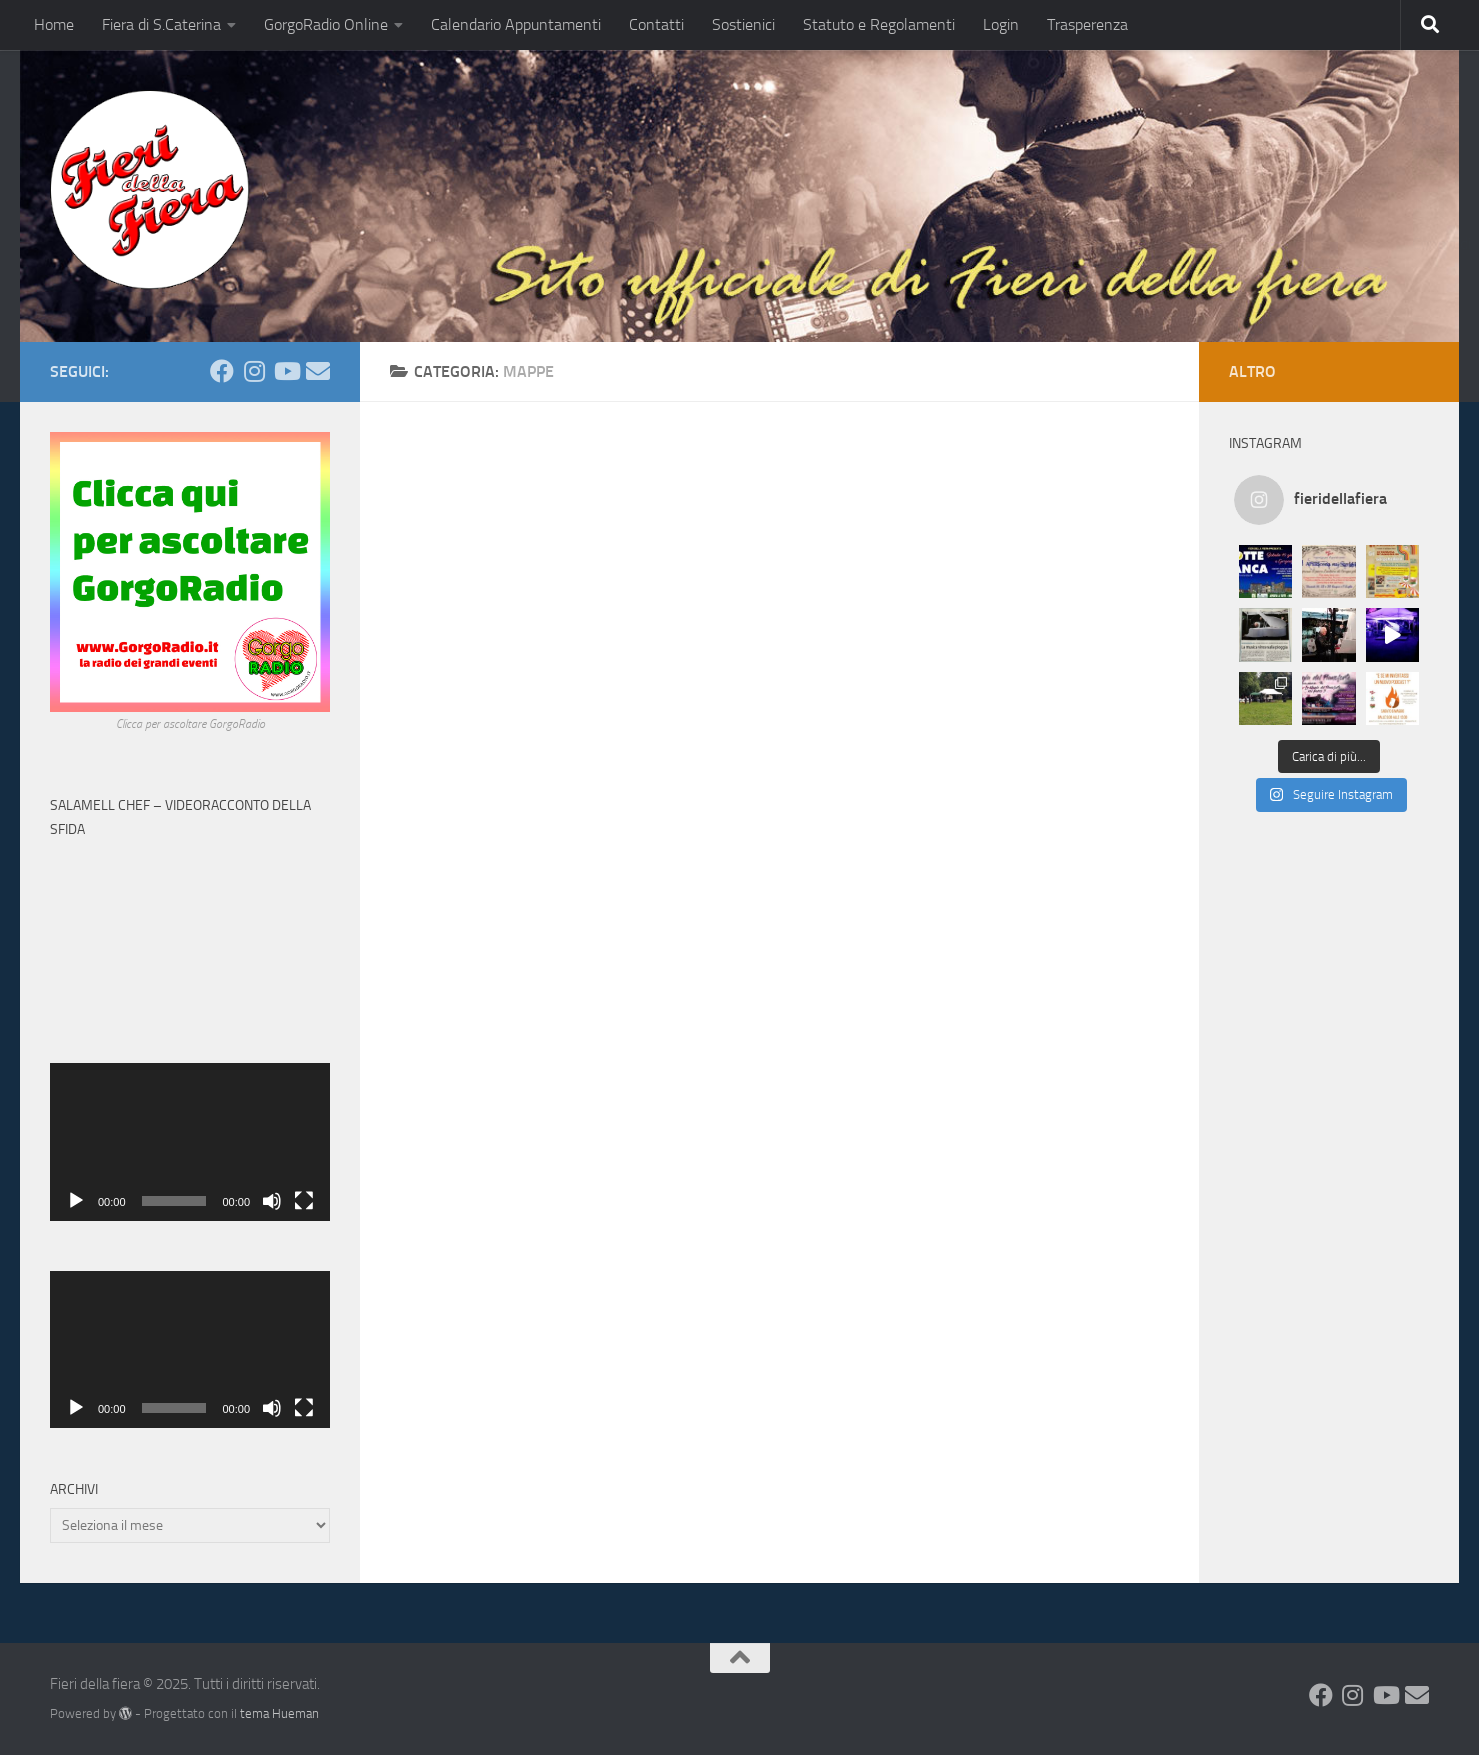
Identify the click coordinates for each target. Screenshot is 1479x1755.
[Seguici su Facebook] (222, 371)
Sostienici (743, 24)
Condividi (1441, 243)
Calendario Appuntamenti (516, 24)
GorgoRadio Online (326, 24)
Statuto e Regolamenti (879, 24)
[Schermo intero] (304, 1201)
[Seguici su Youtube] (286, 371)
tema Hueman (279, 1713)
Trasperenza (1087, 24)
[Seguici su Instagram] (254, 371)
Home (54, 24)
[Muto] (272, 1201)
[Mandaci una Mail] (318, 371)
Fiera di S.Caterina (161, 24)
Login (1001, 24)
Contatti (656, 24)
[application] (190, 1142)
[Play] (76, 1201)
